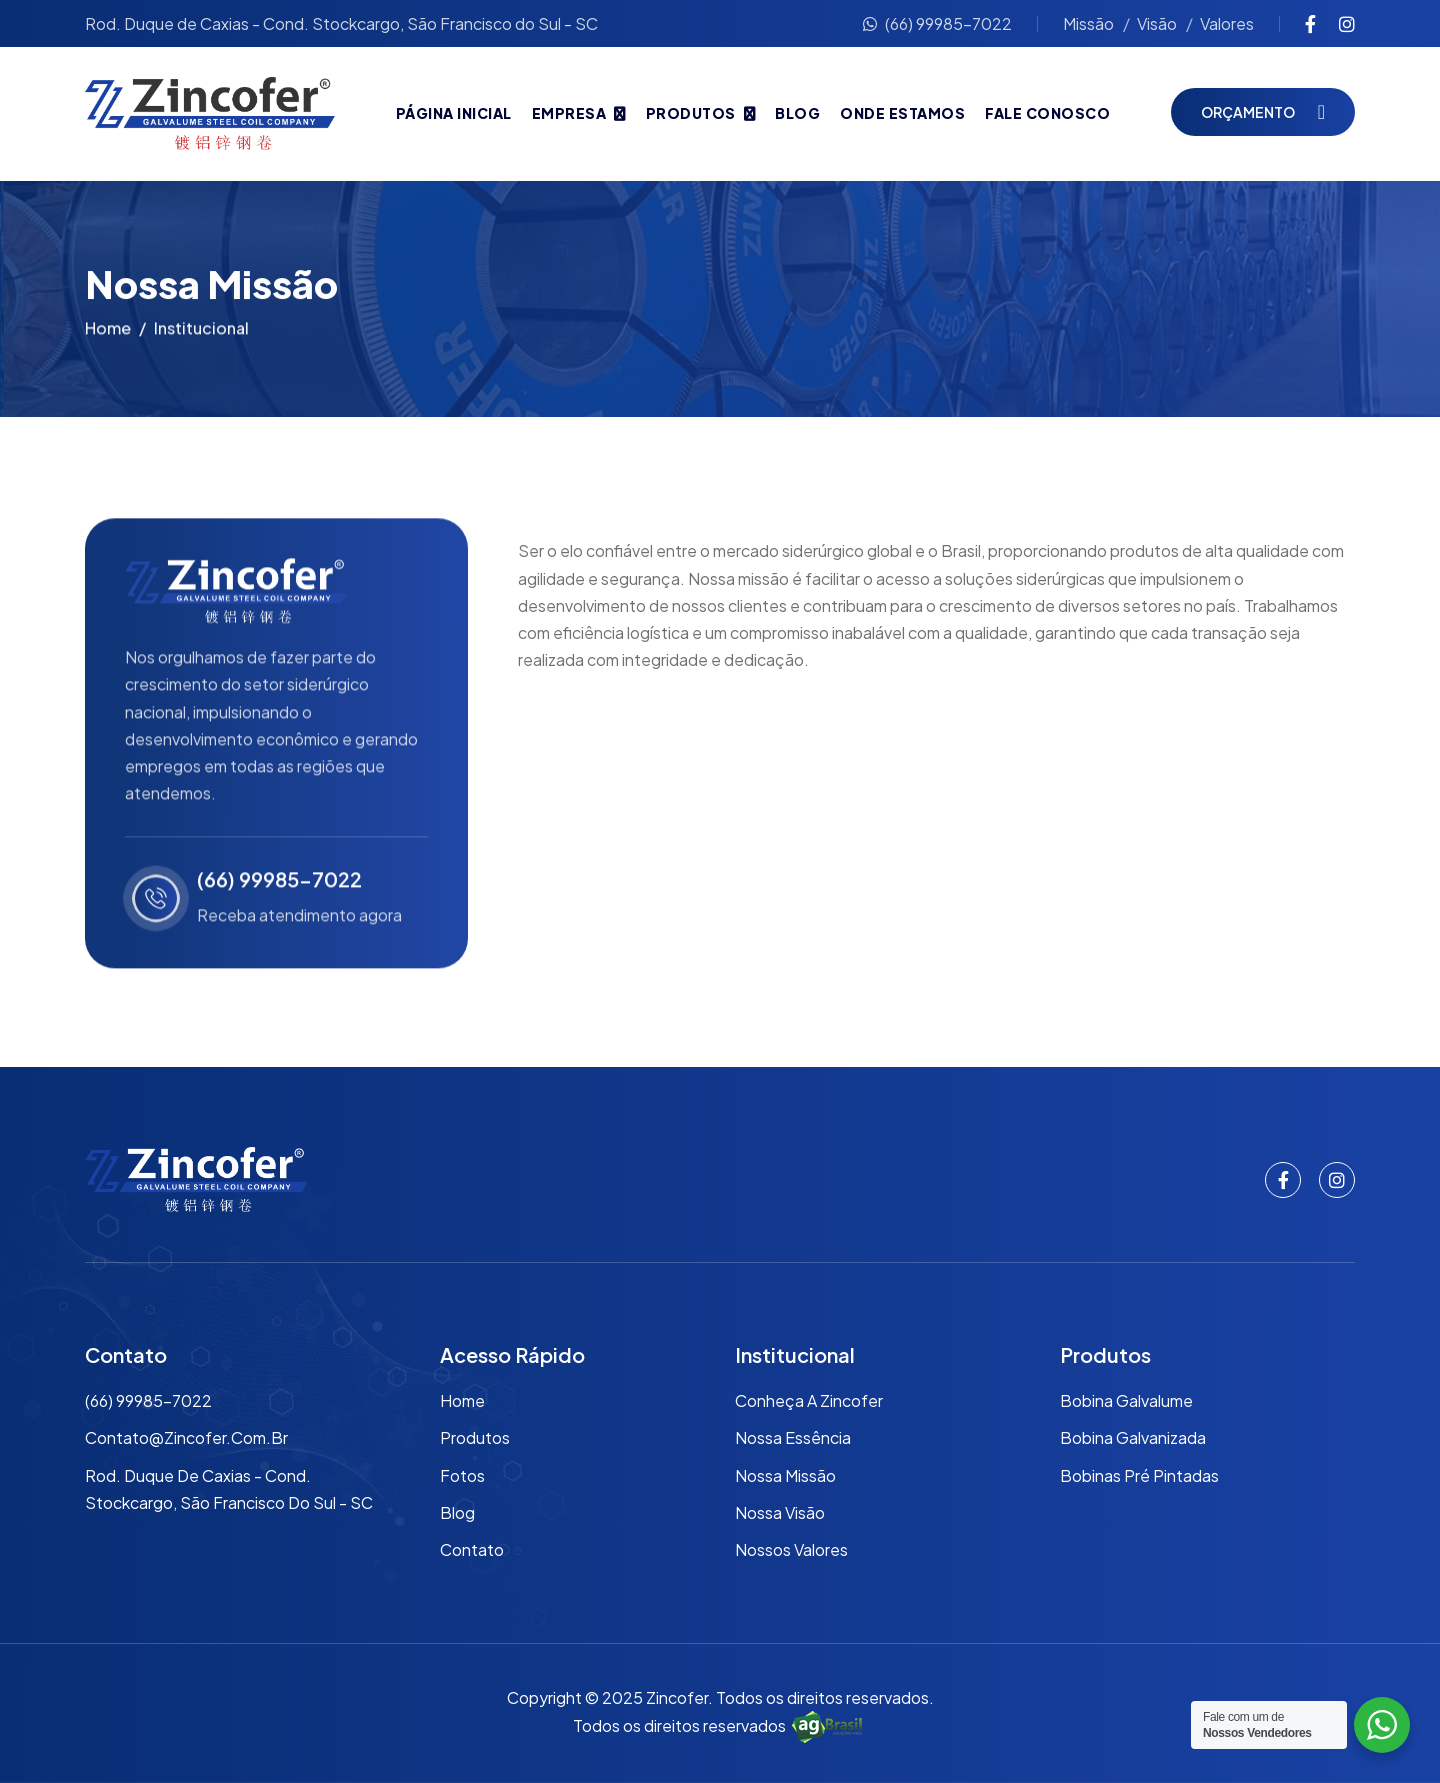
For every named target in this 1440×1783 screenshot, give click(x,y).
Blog (797, 113)
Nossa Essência (793, 1437)
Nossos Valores (791, 1549)
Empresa (569, 113)
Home (108, 332)
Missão (1088, 23)
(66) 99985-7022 (937, 23)
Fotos (462, 1475)
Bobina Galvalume (1126, 1400)
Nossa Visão (780, 1512)
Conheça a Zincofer (809, 1400)
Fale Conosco (1047, 113)
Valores (1227, 23)
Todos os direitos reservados (720, 1725)
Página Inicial (454, 113)
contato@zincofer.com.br (186, 1437)
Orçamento (1248, 112)
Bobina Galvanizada (1133, 1437)
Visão (1157, 23)
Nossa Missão (785, 1475)
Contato (472, 1549)
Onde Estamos (902, 113)
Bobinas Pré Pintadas (1139, 1475)
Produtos (691, 113)
